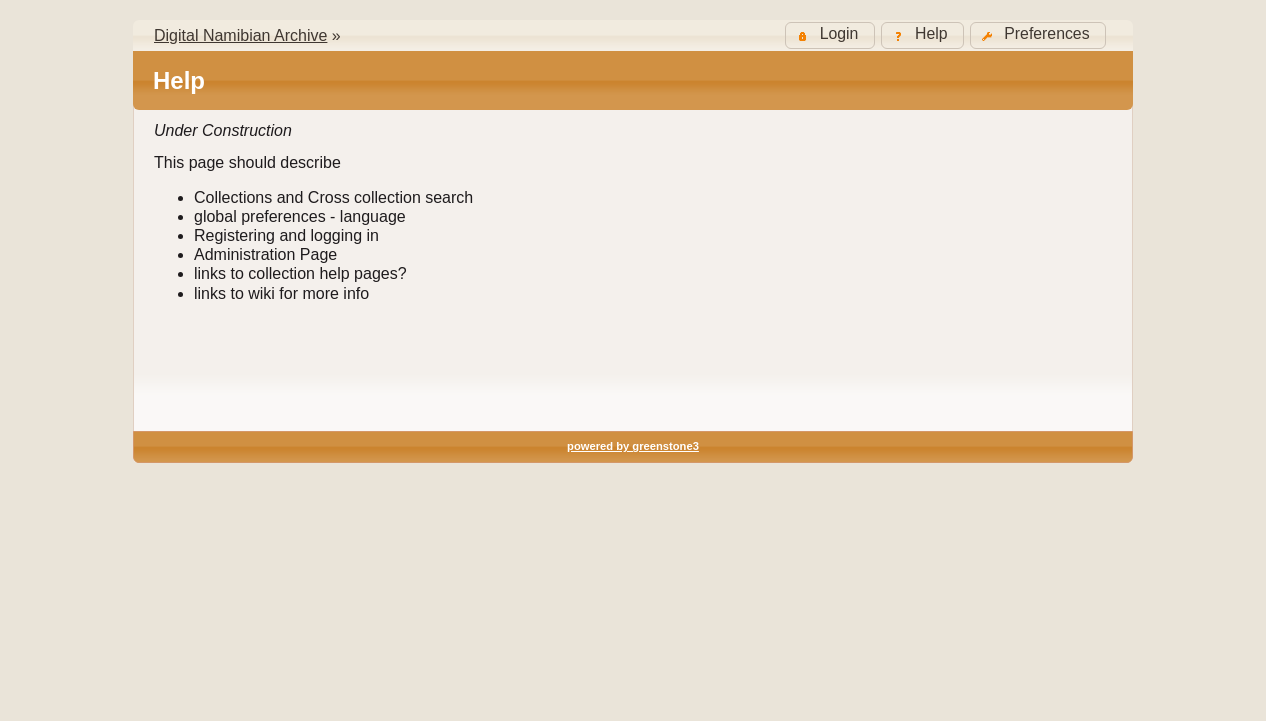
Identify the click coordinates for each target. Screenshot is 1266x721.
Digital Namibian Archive (240, 35)
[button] (1038, 35)
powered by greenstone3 (633, 446)
